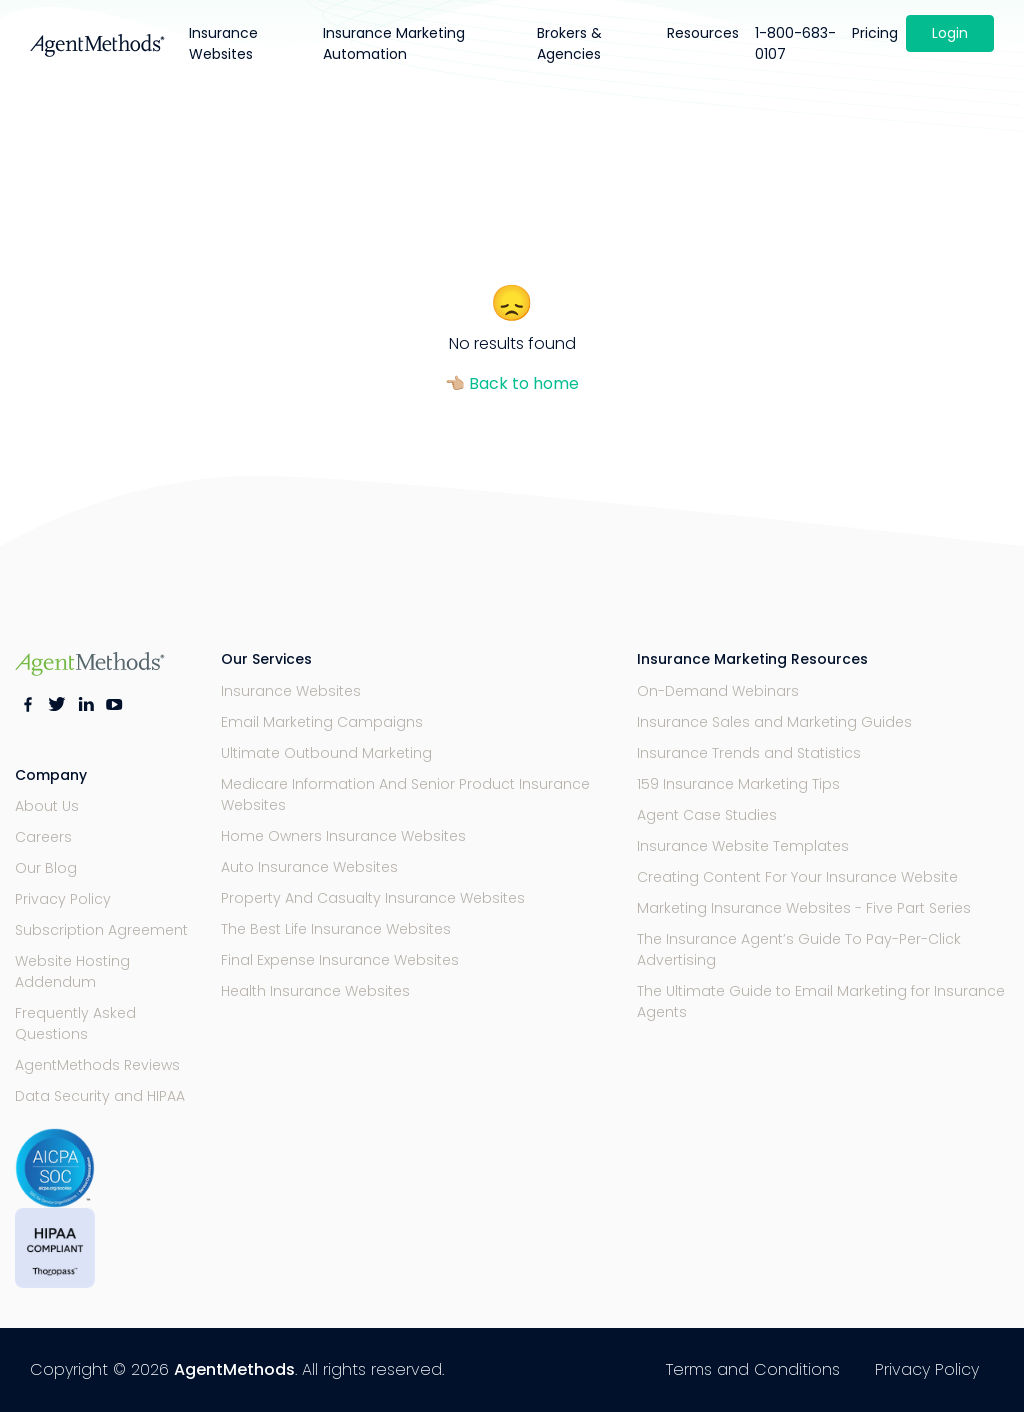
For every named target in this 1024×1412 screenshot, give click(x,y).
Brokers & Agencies (569, 43)
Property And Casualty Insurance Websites (373, 898)
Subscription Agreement (101, 930)
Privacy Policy (63, 899)
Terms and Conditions (753, 1369)
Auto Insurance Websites (309, 867)
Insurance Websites (223, 43)
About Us (47, 806)
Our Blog (46, 868)
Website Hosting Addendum (72, 971)
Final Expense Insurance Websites (340, 960)
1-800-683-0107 (795, 43)
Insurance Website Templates (743, 846)
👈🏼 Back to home (512, 383)
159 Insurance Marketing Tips (738, 784)
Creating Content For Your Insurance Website (797, 877)
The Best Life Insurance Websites (336, 929)
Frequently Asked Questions (75, 1023)
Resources (703, 33)
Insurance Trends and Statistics (749, 753)
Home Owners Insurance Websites (343, 836)
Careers (43, 837)
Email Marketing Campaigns (322, 722)
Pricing (875, 33)
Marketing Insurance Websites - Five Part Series (804, 908)
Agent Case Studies (707, 815)
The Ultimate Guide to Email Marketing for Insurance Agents (821, 1001)
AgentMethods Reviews (97, 1065)
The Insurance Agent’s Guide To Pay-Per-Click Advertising (799, 949)
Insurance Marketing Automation (394, 43)
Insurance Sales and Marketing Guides (774, 722)
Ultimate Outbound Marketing (326, 753)
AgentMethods (234, 1369)
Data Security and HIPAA (100, 1096)
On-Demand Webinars (718, 691)
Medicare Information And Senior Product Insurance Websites (405, 794)
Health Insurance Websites (315, 991)
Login (950, 33)
